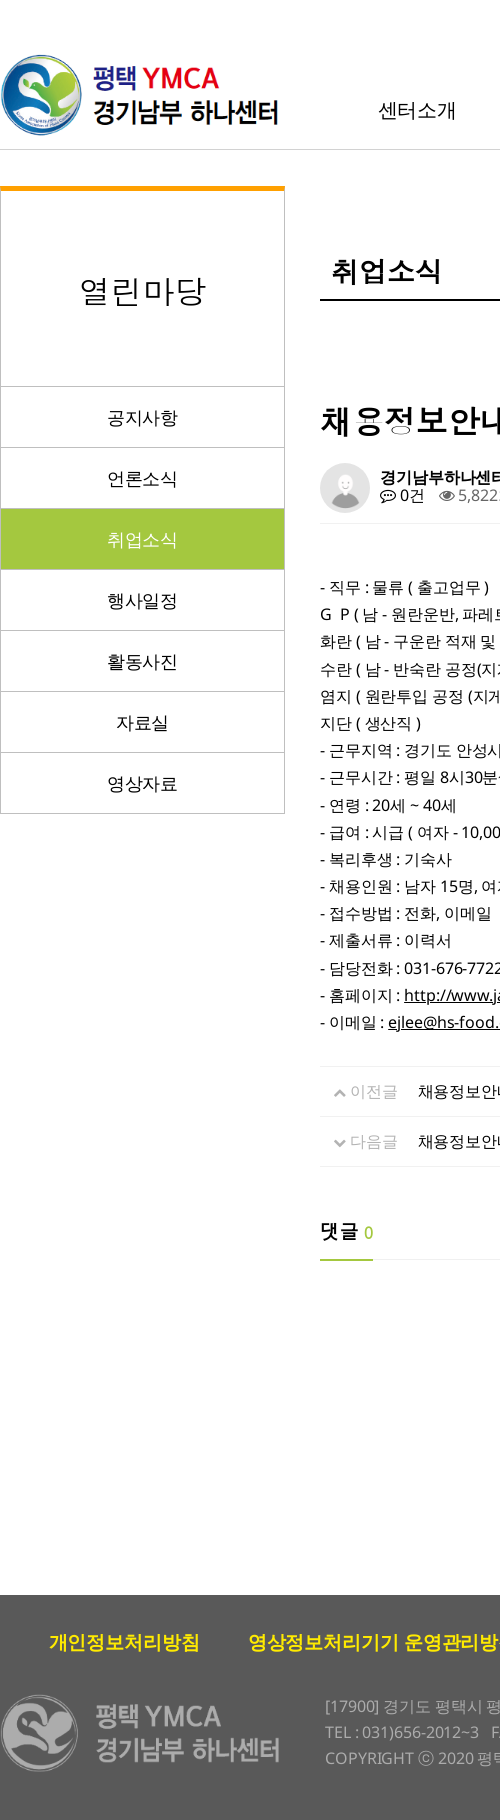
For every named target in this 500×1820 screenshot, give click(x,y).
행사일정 (143, 600)
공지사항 (143, 417)
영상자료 (143, 783)
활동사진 (143, 661)
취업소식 (143, 539)
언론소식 (143, 478)
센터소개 (418, 109)
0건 (402, 495)
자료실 (143, 722)
